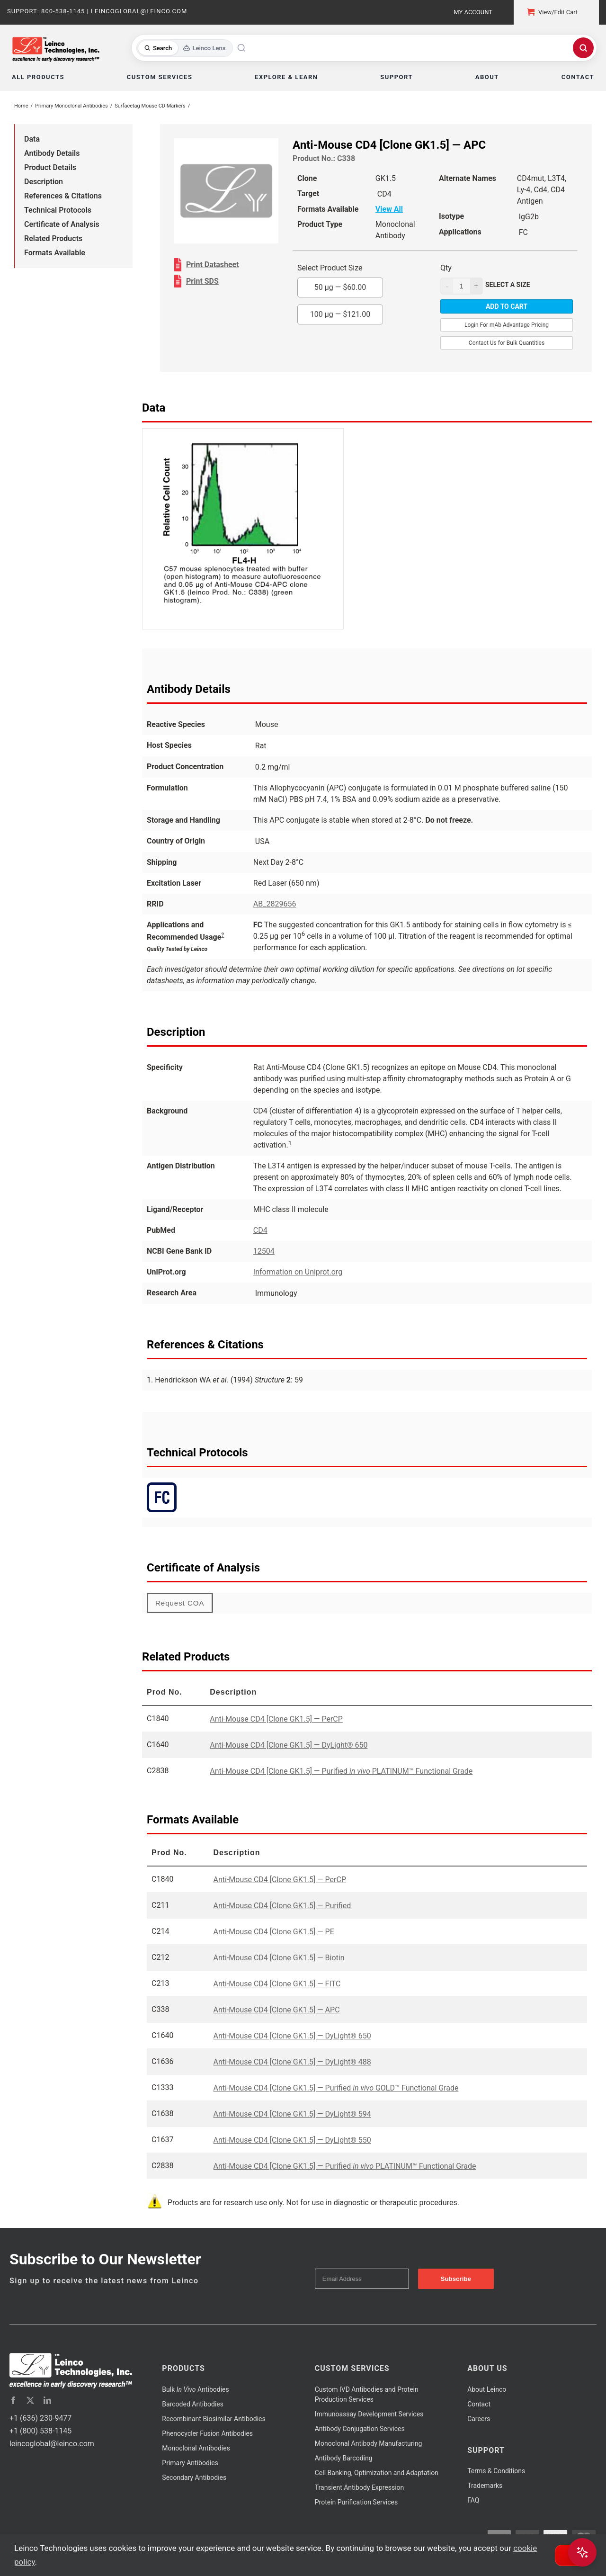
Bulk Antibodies (195, 2389)
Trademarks (484, 2485)
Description (43, 181)
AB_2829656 (274, 903)
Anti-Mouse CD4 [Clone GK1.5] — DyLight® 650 (288, 1745)
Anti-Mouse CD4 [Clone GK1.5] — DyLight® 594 (292, 2113)
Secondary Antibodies (194, 2477)
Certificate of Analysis (61, 224)
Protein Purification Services (356, 2502)
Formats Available (54, 252)
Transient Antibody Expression (359, 2487)
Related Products (53, 238)
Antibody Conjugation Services (360, 2428)
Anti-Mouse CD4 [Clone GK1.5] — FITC (277, 1983)
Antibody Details (52, 153)
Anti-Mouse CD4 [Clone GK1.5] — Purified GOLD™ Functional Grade (336, 2087)
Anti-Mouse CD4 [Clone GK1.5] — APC (277, 2009)
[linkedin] (47, 2400)
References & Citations (63, 195)
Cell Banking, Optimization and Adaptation (376, 2473)
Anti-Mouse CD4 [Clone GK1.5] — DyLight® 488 (292, 2061)
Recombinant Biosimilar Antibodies (213, 2419)
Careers (478, 2419)
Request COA (180, 1603)
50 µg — (340, 287)
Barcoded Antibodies (192, 2404)
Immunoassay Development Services (369, 2414)
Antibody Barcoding (344, 2458)
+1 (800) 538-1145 (40, 2430)
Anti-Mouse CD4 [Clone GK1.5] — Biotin (279, 1957)
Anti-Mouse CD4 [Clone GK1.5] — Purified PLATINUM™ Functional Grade (341, 1771)
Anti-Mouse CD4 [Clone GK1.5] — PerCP (276, 1718)
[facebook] (13, 2400)
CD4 (260, 1230)
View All (389, 209)
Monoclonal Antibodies (196, 2448)
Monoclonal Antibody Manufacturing (368, 2443)
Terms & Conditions (496, 2471)
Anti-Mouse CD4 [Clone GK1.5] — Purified (282, 1905)
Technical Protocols (57, 210)
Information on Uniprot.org (297, 1271)
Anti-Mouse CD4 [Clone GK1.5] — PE (274, 1931)
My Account (473, 12)
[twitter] (30, 2400)
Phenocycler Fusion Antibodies (207, 2433)
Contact (478, 2404)
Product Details (50, 167)
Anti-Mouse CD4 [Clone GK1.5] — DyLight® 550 (292, 2140)
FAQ (473, 2500)
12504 (264, 1251)
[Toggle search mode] (184, 48)
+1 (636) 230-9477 (40, 2418)
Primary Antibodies (190, 2463)
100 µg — (340, 314)
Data (32, 139)
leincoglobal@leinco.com (51, 2443)
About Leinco (486, 2389)
